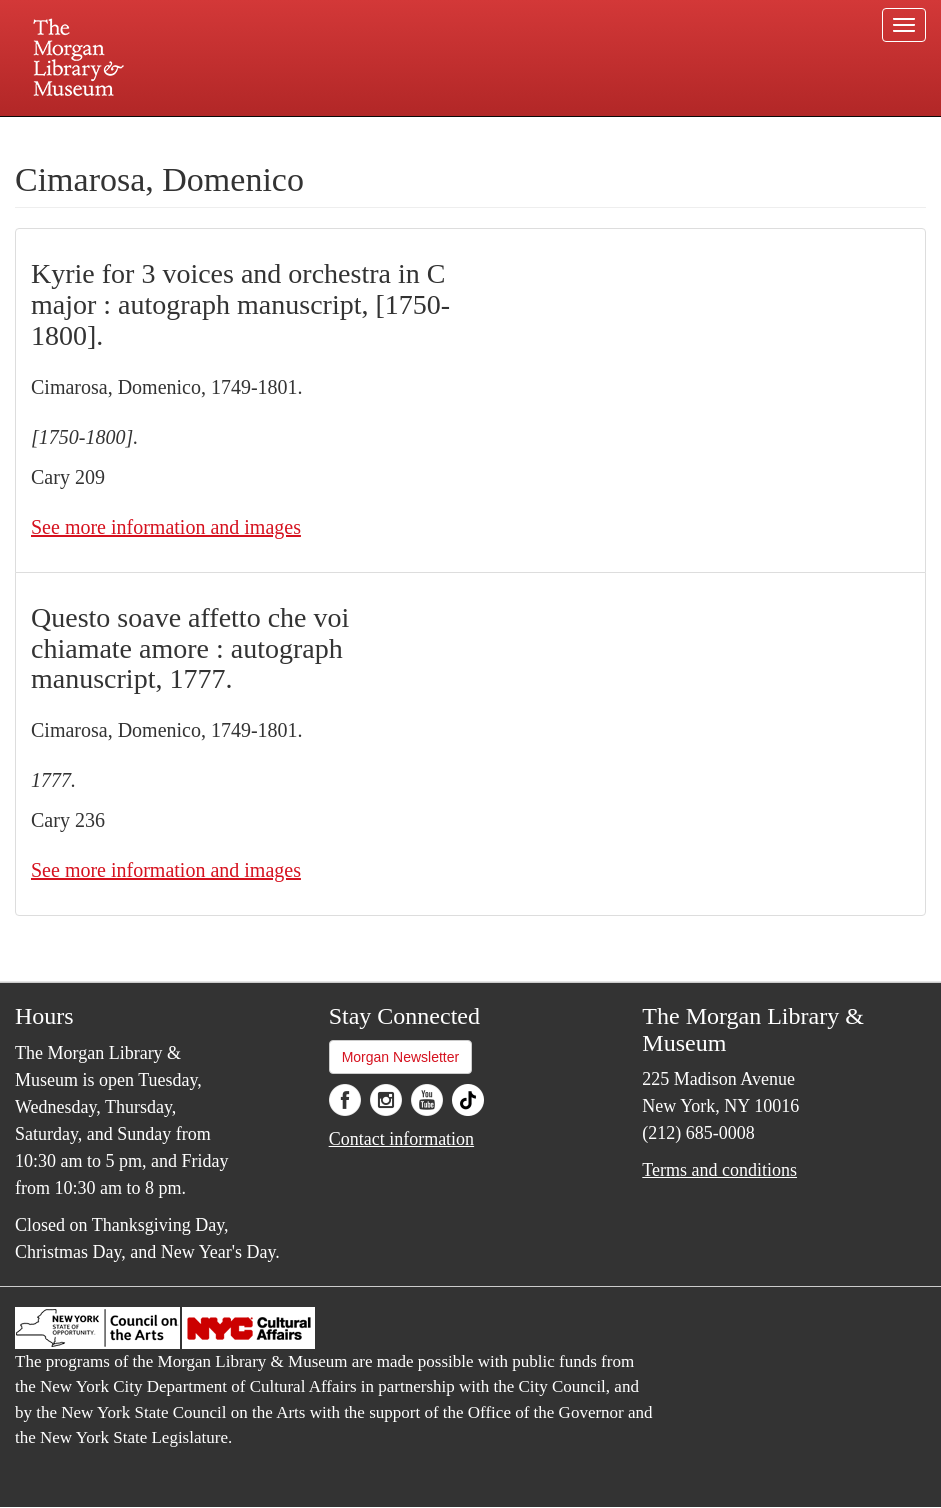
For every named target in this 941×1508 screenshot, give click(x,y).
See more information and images (166, 527)
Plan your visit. (233, 134)
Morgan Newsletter (401, 1057)
